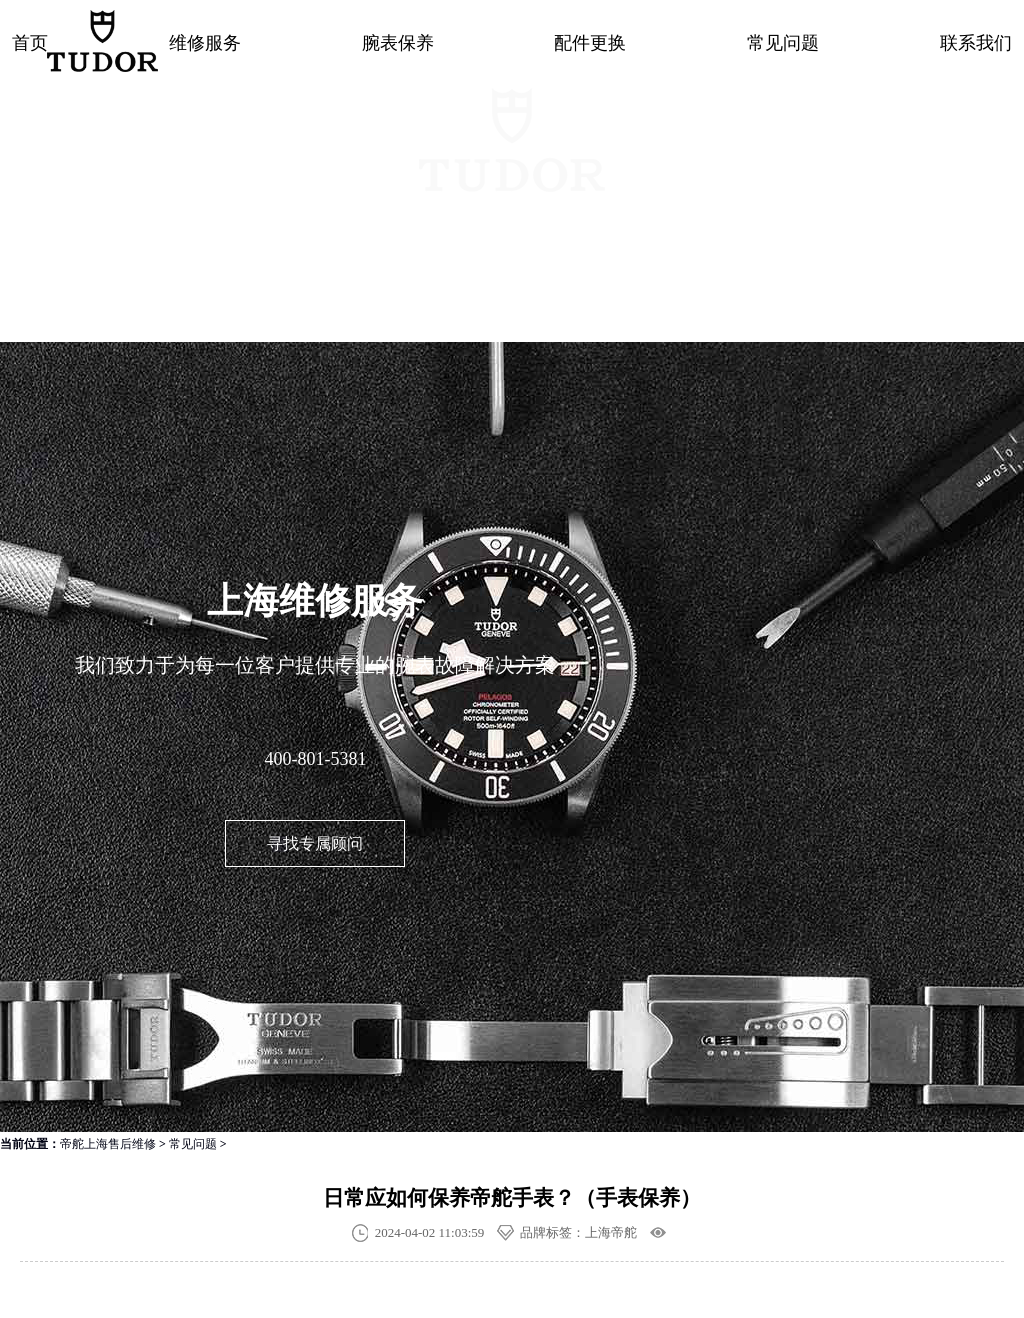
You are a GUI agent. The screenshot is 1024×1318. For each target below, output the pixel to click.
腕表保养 (398, 43)
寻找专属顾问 (315, 843)
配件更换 (590, 43)
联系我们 (976, 43)
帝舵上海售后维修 (108, 1144)
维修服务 (205, 43)
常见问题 (783, 43)
